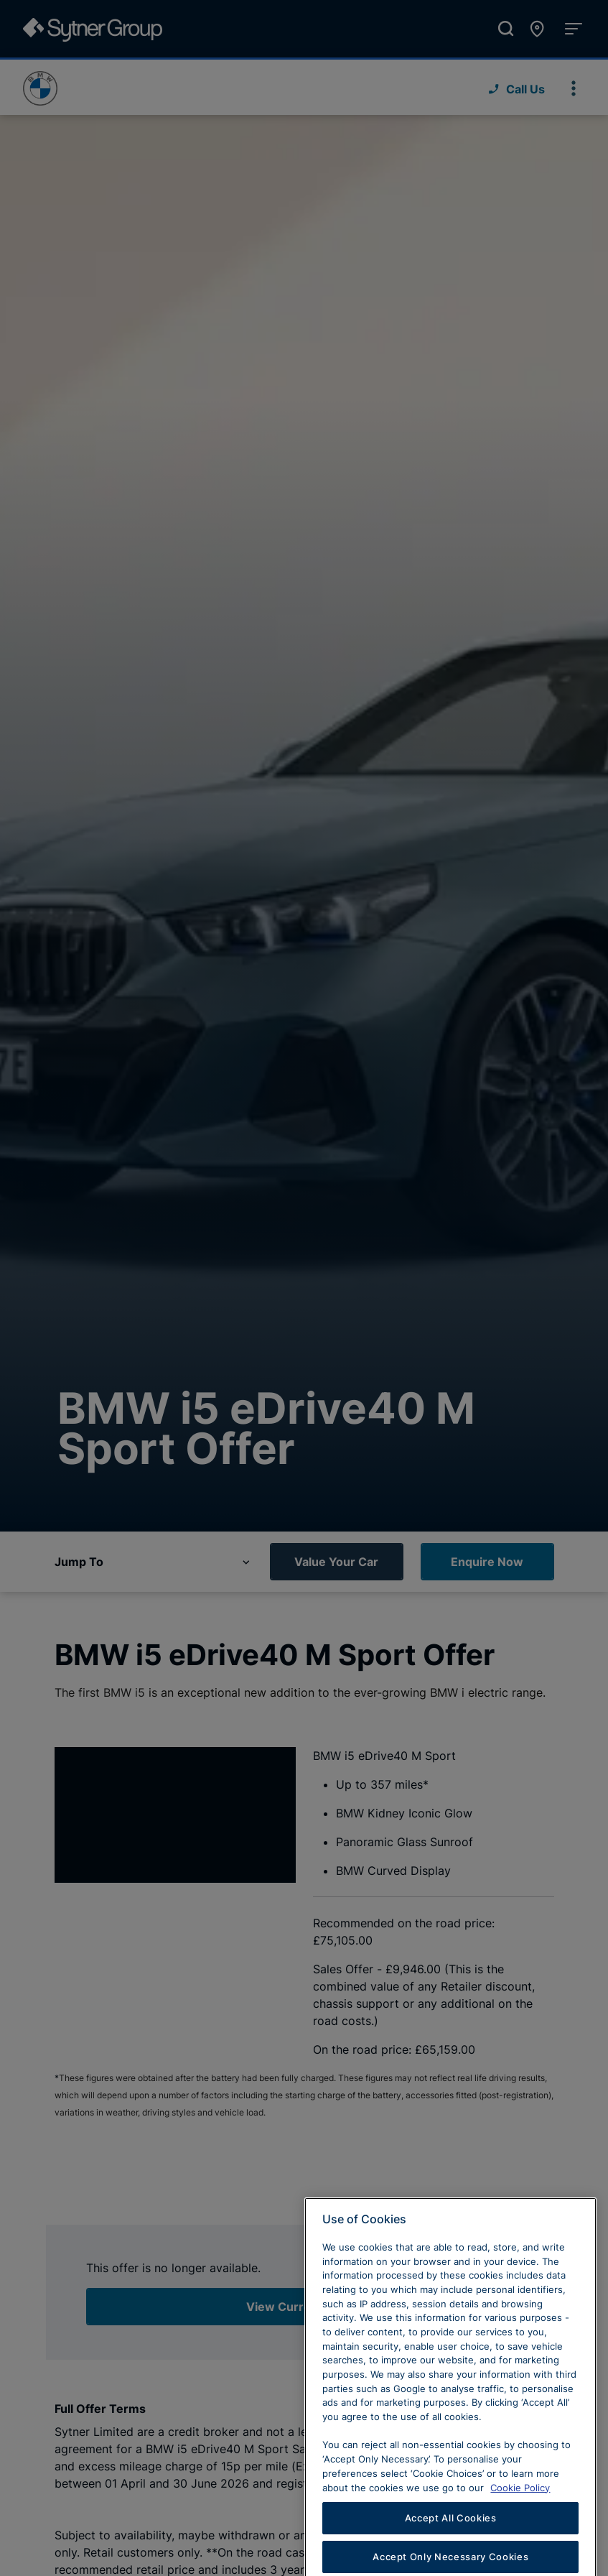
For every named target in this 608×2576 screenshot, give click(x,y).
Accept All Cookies (451, 2544)
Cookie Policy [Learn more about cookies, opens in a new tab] (520, 2513)
